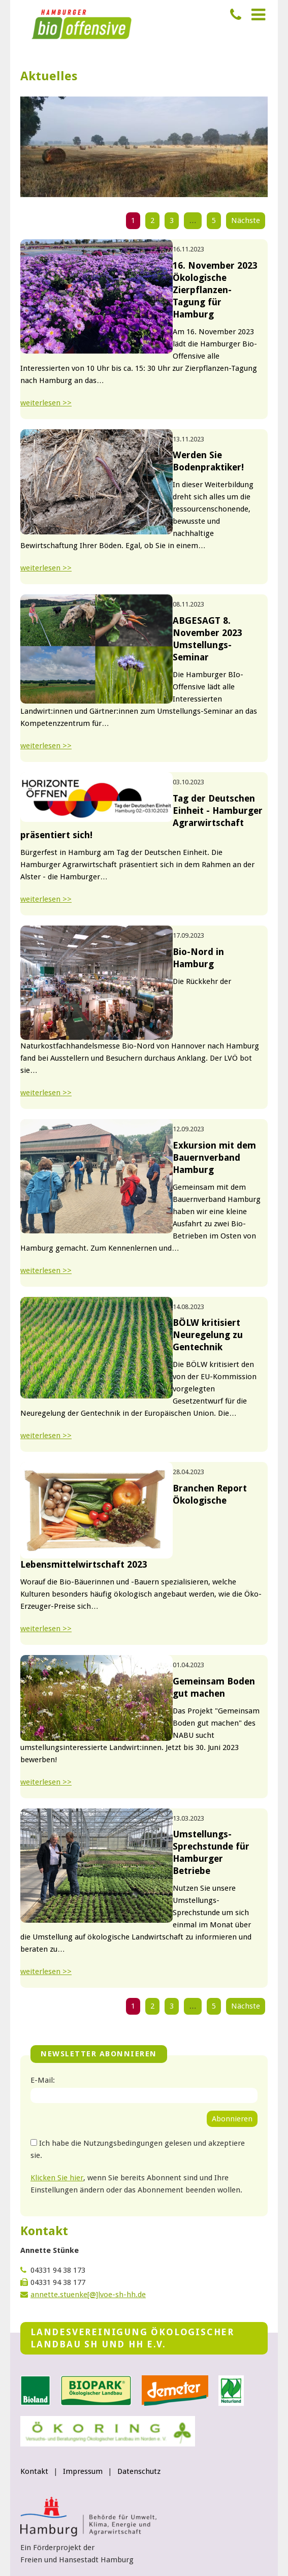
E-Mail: (42, 2080)
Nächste (245, 220)
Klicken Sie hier (56, 2177)
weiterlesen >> (46, 402)
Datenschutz (139, 2471)
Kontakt (34, 2471)
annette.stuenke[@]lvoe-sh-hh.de (88, 2294)
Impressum (83, 2471)
